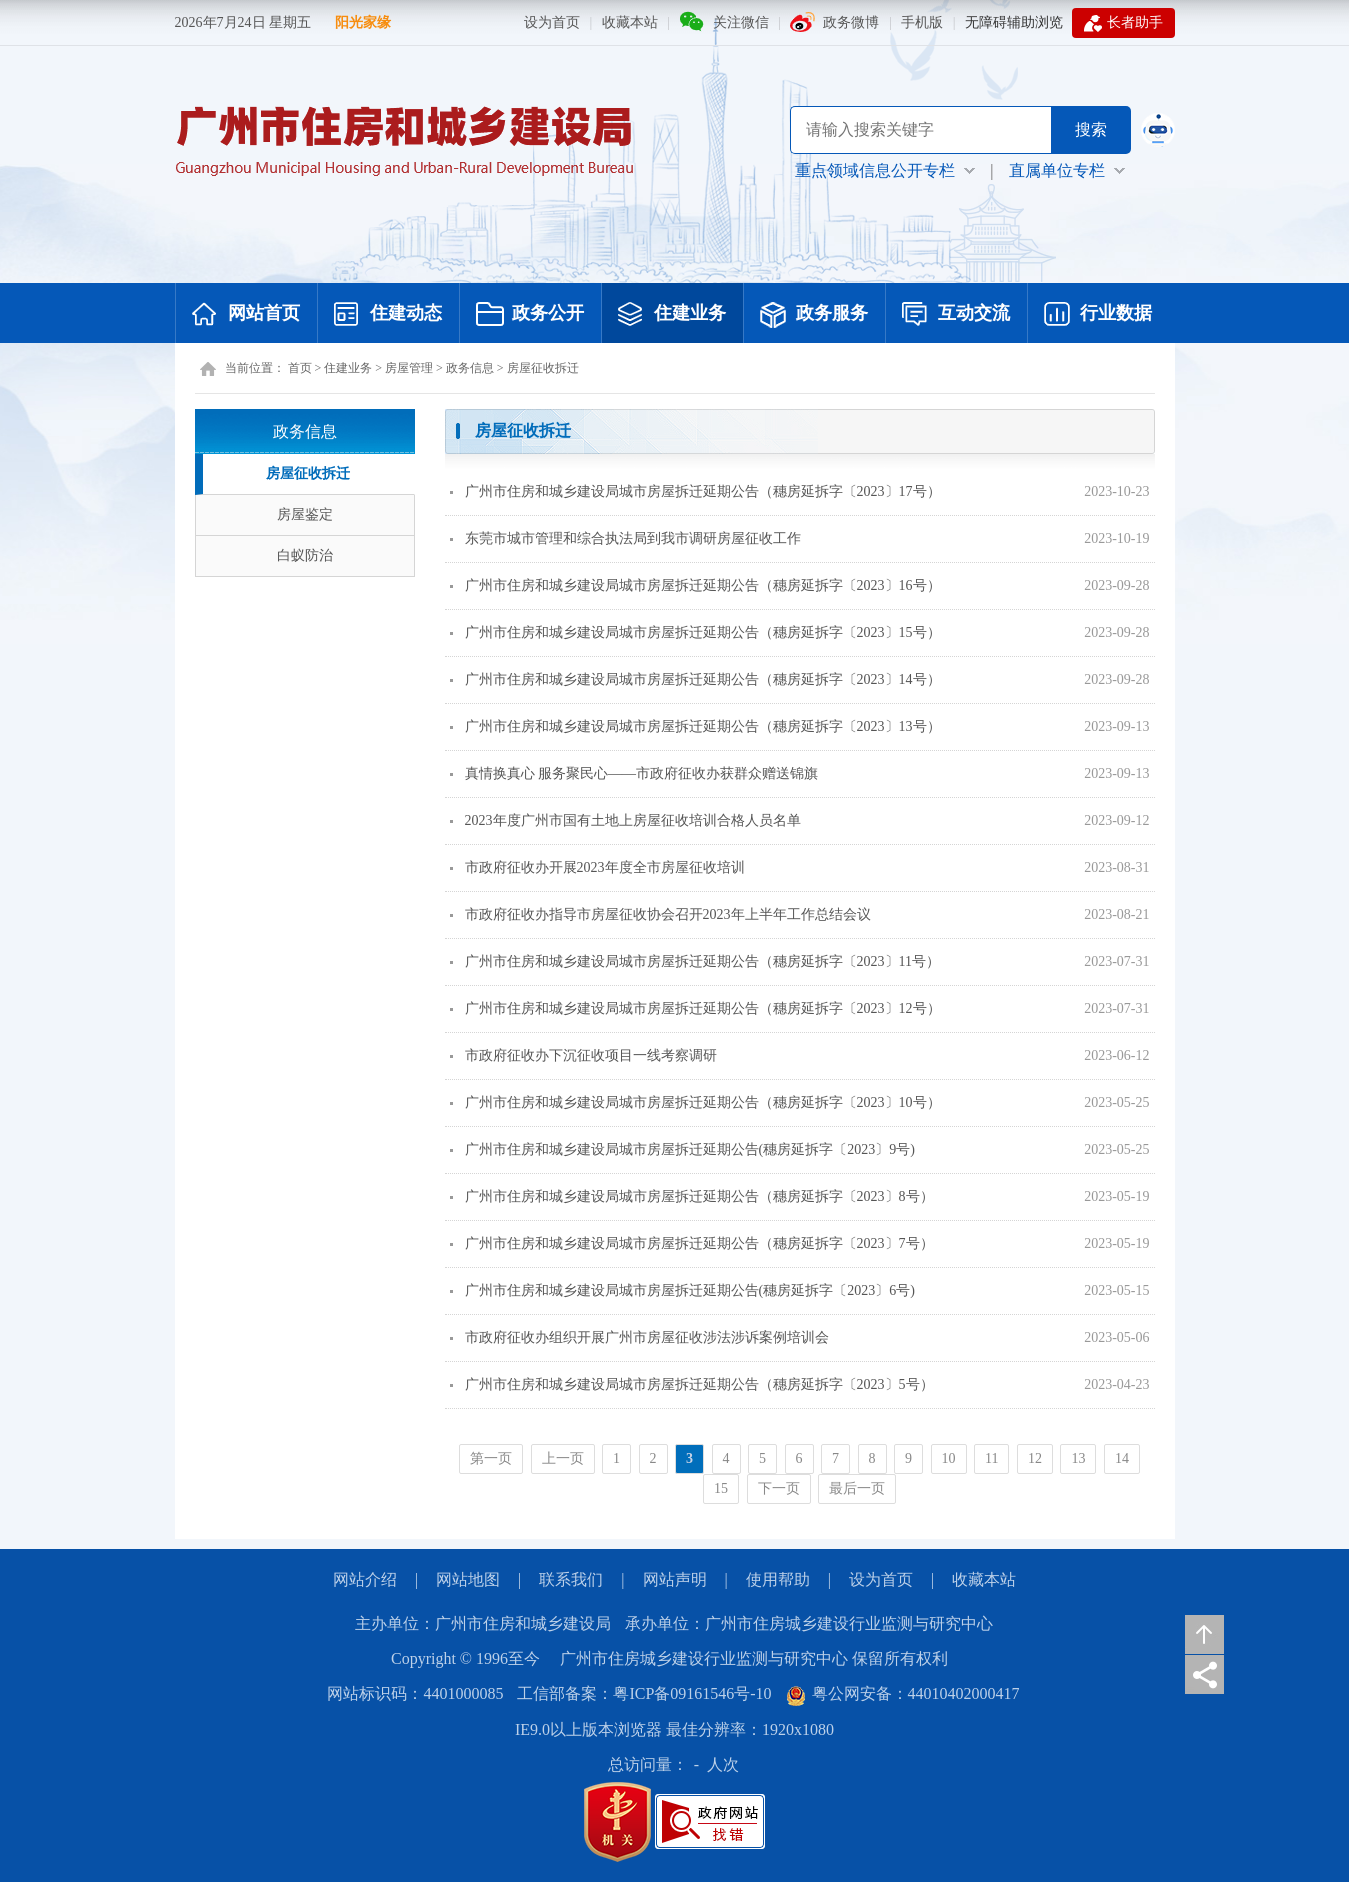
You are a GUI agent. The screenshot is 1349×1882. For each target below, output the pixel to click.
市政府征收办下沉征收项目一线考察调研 (583, 1055)
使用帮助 (778, 1579)
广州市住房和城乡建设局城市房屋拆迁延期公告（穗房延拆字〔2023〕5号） (692, 1384)
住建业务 (672, 315)
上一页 (563, 1458)
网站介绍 (365, 1579)
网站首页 (246, 315)
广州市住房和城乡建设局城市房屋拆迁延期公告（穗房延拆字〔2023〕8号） (692, 1196)
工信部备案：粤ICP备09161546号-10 (644, 1693)
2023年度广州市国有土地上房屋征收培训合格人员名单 (625, 820)
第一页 (491, 1458)
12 (1035, 1458)
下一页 (779, 1488)
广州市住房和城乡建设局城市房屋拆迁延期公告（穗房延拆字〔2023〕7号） (692, 1243)
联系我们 (571, 1579)
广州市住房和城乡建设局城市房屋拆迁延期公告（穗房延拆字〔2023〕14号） (695, 679)
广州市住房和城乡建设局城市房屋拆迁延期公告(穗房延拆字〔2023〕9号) (682, 1149)
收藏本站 (630, 22)
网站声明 (675, 1579)
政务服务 (814, 315)
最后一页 (857, 1488)
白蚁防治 (305, 555)
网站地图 (468, 1579)
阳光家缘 (363, 22)
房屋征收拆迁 (543, 368)
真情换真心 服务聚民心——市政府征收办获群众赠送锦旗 (634, 773)
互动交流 (956, 315)
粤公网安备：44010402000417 (903, 1693)
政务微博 (851, 22)
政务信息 (470, 368)
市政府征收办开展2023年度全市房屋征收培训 (597, 867)
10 (949, 1458)
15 (721, 1488)
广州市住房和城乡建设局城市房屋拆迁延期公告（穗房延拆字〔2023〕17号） (695, 491)
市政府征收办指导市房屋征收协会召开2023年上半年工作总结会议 (660, 914)
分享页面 (1204, 1674)
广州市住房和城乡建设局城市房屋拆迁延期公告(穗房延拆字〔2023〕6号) (682, 1290)
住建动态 (388, 315)
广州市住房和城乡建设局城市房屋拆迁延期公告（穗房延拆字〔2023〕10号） (695, 1102)
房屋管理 (409, 368)
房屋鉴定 (305, 514)
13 (1078, 1458)
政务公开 (530, 315)
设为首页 (552, 22)
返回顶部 (1204, 1634)
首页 (300, 368)
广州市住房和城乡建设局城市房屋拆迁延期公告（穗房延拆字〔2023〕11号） (695, 961)
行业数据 (1098, 315)
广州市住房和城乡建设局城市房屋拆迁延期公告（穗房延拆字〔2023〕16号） (695, 585)
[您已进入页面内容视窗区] (800, 964)
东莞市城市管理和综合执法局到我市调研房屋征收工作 (625, 538)
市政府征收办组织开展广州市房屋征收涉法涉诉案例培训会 (639, 1337)
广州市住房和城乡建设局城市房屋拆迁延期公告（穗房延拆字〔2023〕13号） (695, 726)
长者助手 (1123, 23)
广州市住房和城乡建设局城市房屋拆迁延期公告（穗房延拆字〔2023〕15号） (695, 632)
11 (991, 1458)
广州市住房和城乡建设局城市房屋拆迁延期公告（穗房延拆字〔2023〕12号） (695, 1008)
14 (1122, 1458)
